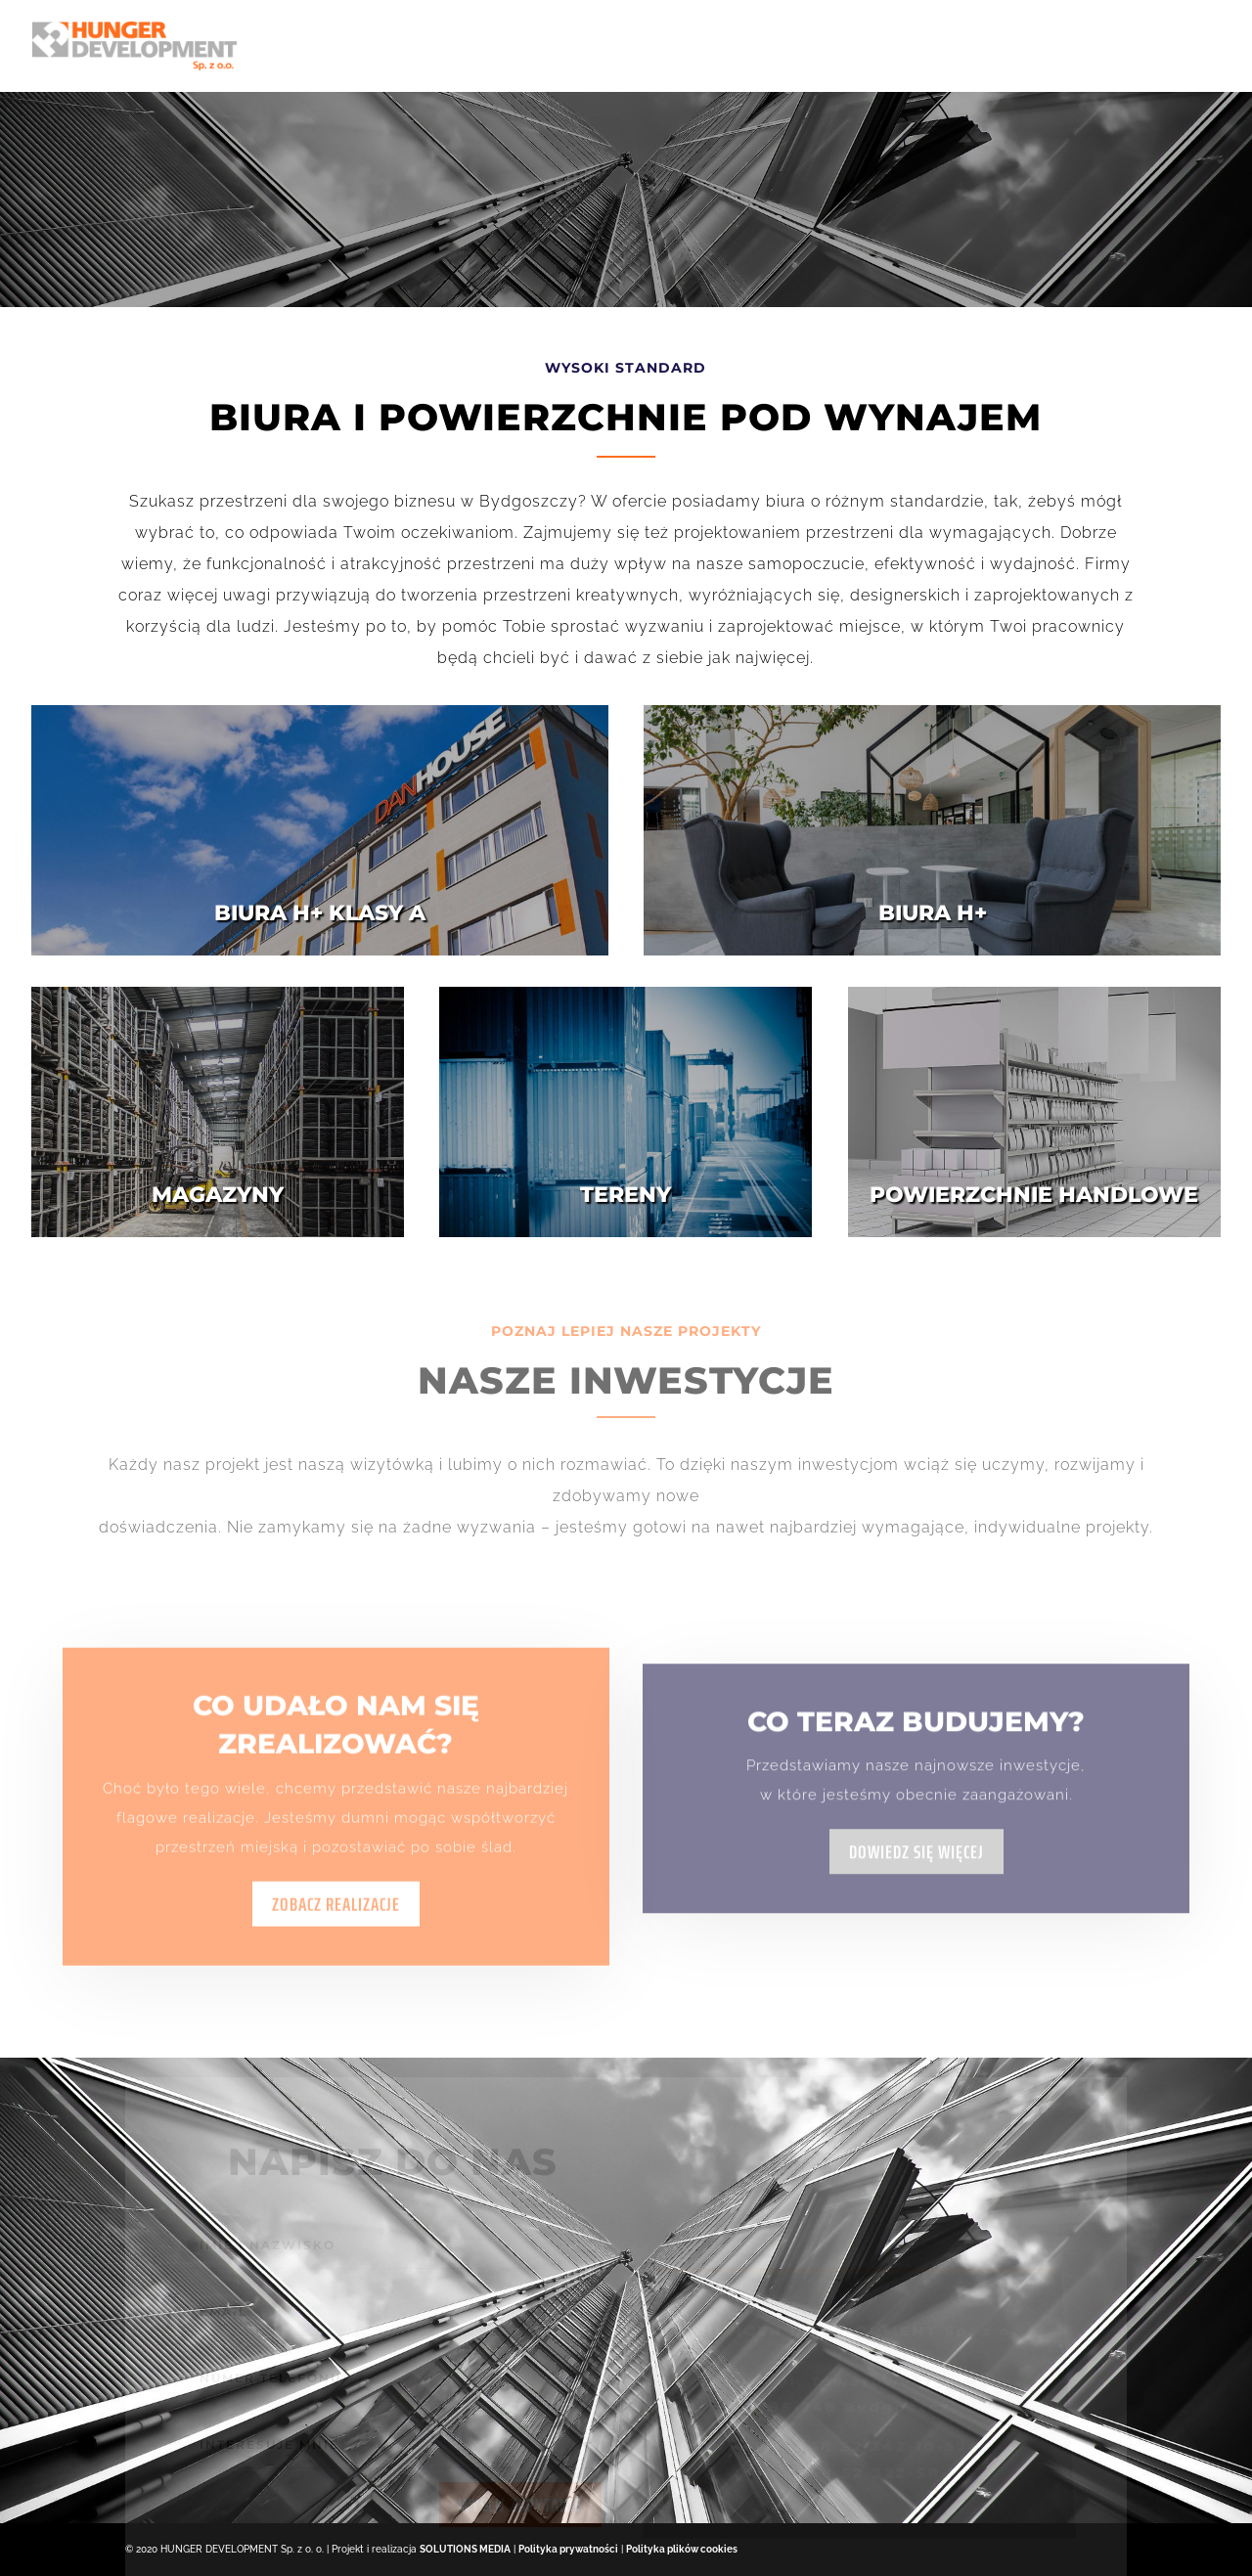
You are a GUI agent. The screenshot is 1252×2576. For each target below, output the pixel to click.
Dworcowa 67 (927, 46)
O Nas (624, 46)
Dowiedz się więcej (916, 1907)
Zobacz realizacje (336, 1938)
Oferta (707, 46)
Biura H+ (801, 46)
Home (548, 46)
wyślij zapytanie (520, 2515)
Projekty (1058, 46)
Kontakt (1184, 46)
